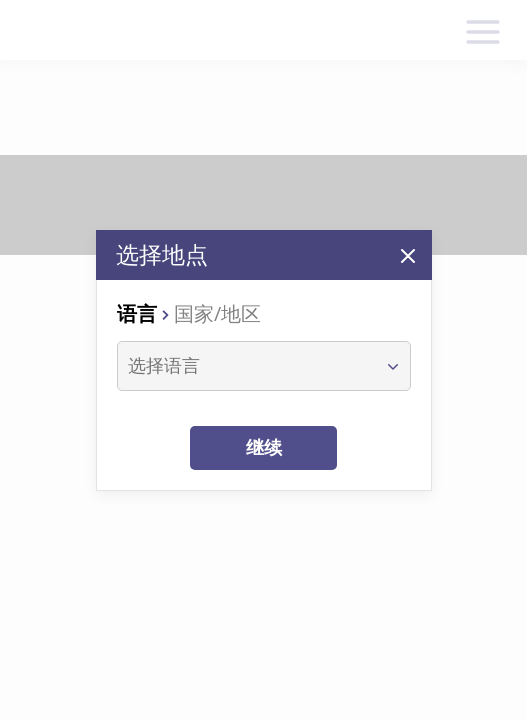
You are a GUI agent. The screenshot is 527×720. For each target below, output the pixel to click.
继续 (264, 447)
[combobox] (245, 366)
